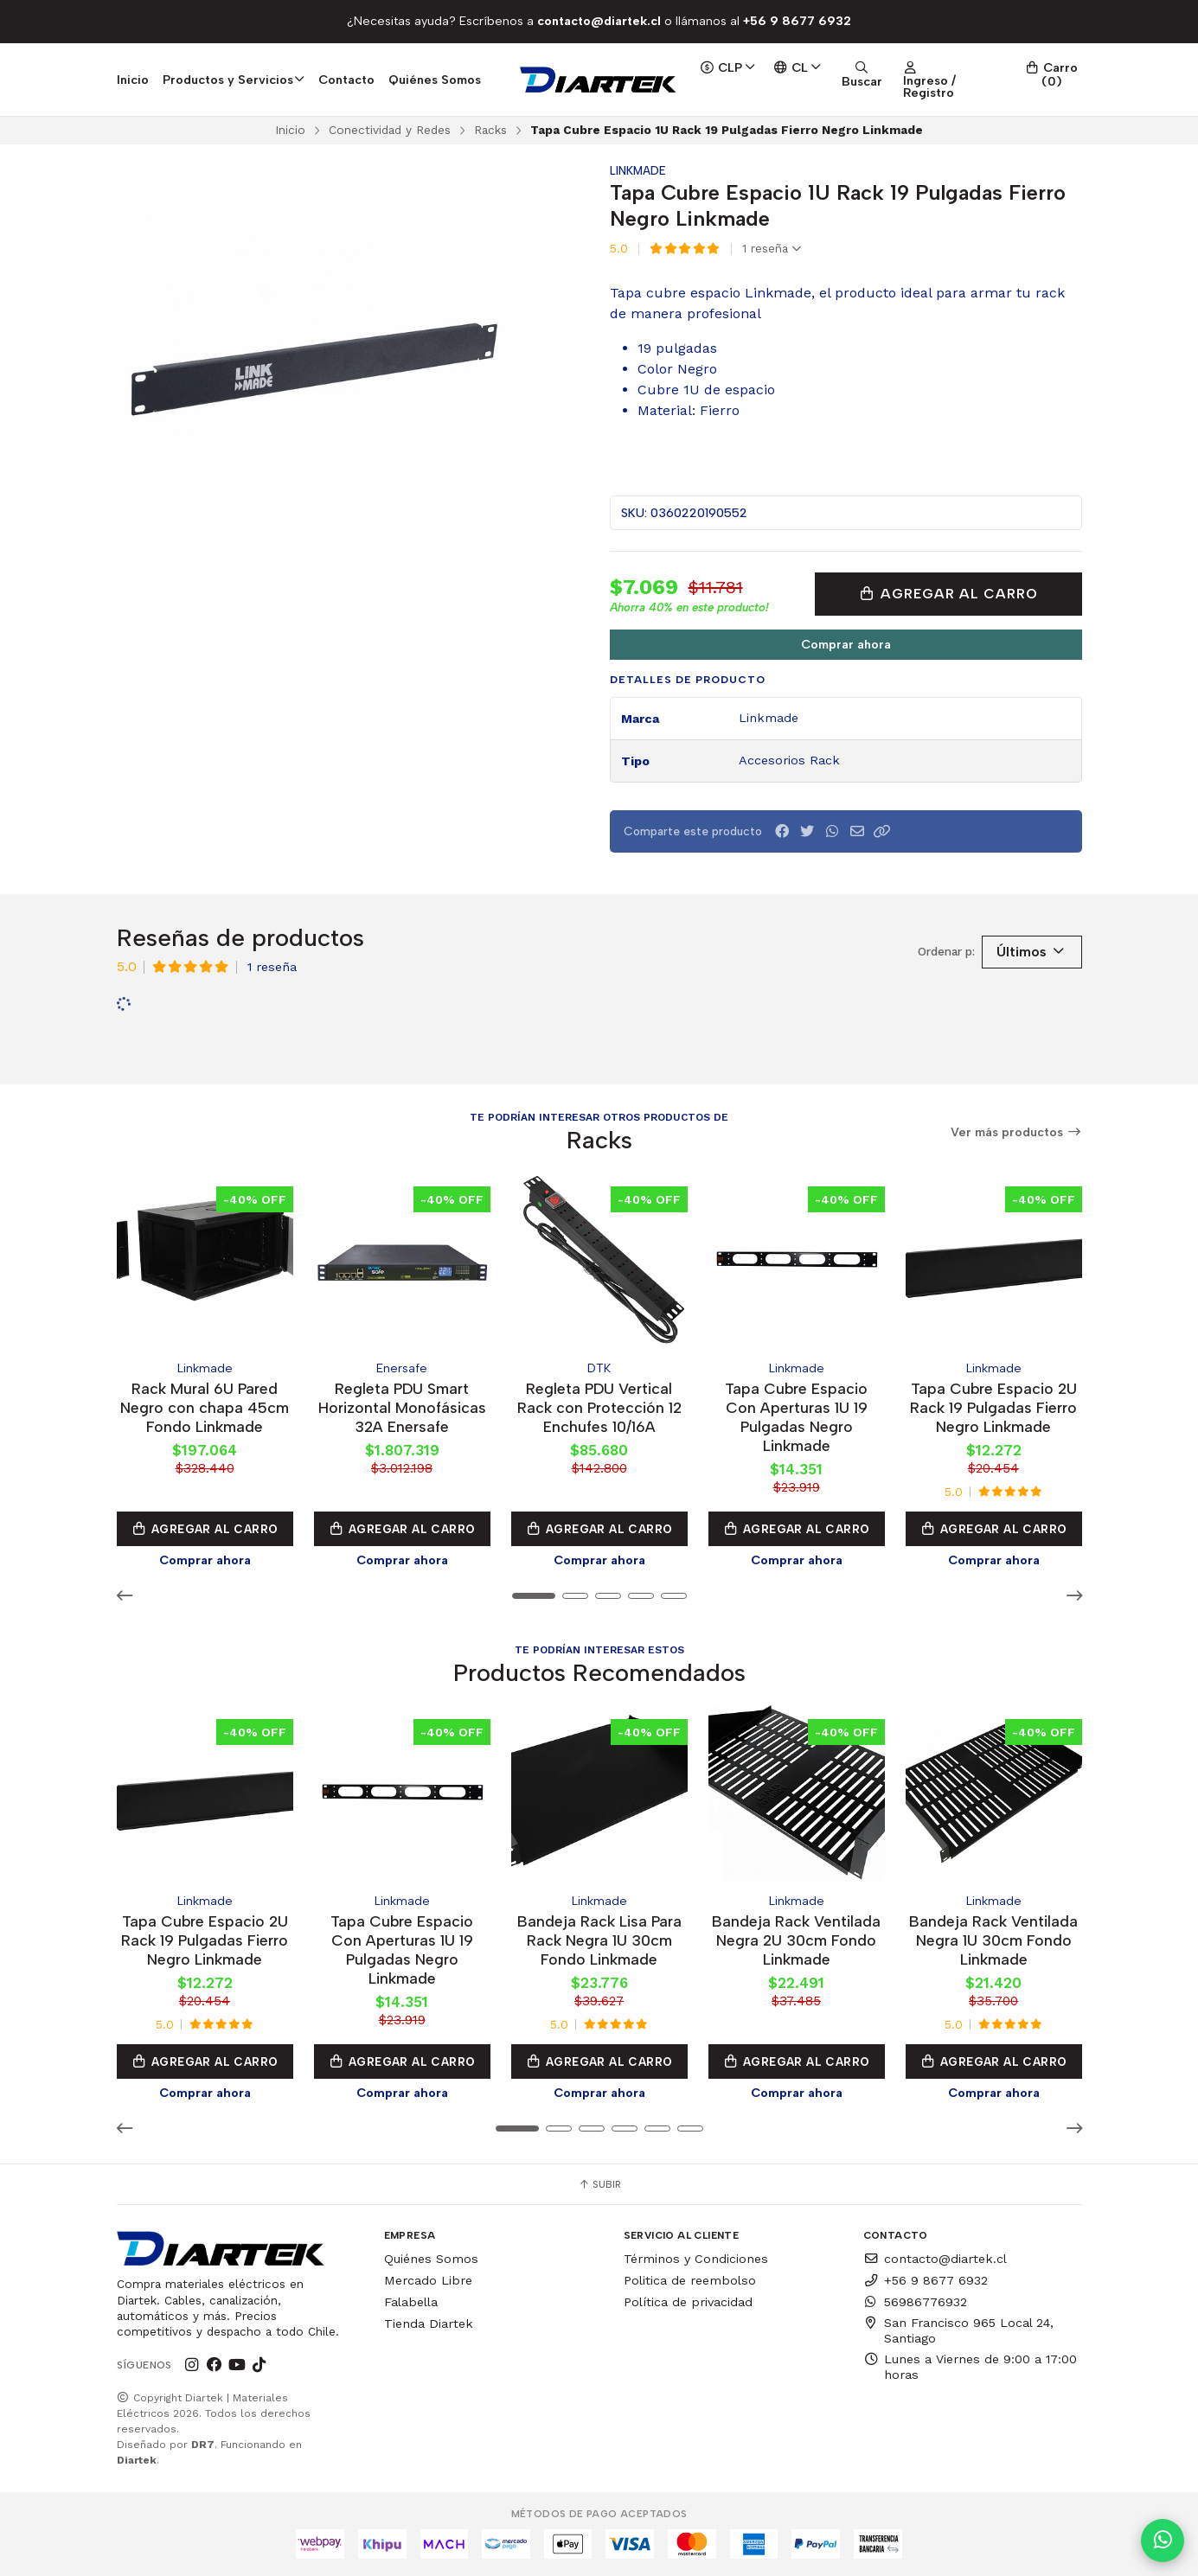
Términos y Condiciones (696, 2259)
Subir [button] (599, 2184)
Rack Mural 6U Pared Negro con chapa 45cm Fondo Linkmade (204, 1407)
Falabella (411, 2302)
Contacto (346, 79)
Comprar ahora (846, 644)
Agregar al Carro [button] (205, 1529)
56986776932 (915, 2302)
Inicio (133, 79)
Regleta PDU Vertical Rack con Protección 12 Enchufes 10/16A (599, 1407)
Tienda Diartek (428, 2323)
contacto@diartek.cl (935, 2259)
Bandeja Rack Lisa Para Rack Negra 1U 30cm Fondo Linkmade (599, 1940)
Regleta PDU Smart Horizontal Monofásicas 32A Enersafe (402, 1407)
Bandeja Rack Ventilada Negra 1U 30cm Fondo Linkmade (993, 1940)
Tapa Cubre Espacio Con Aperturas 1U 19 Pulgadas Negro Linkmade (796, 1416)
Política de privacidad (688, 2302)
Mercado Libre (428, 2280)
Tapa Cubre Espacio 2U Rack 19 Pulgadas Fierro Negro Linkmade (993, 1407)
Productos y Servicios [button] (234, 79)
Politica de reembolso (690, 2280)
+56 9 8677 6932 (925, 2280)
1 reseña (771, 249)
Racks (490, 130)
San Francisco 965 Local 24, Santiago (958, 2330)
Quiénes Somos (434, 79)
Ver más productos (1016, 1132)
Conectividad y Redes (390, 130)
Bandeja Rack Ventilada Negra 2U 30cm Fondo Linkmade (796, 1940)
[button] (882, 831)
